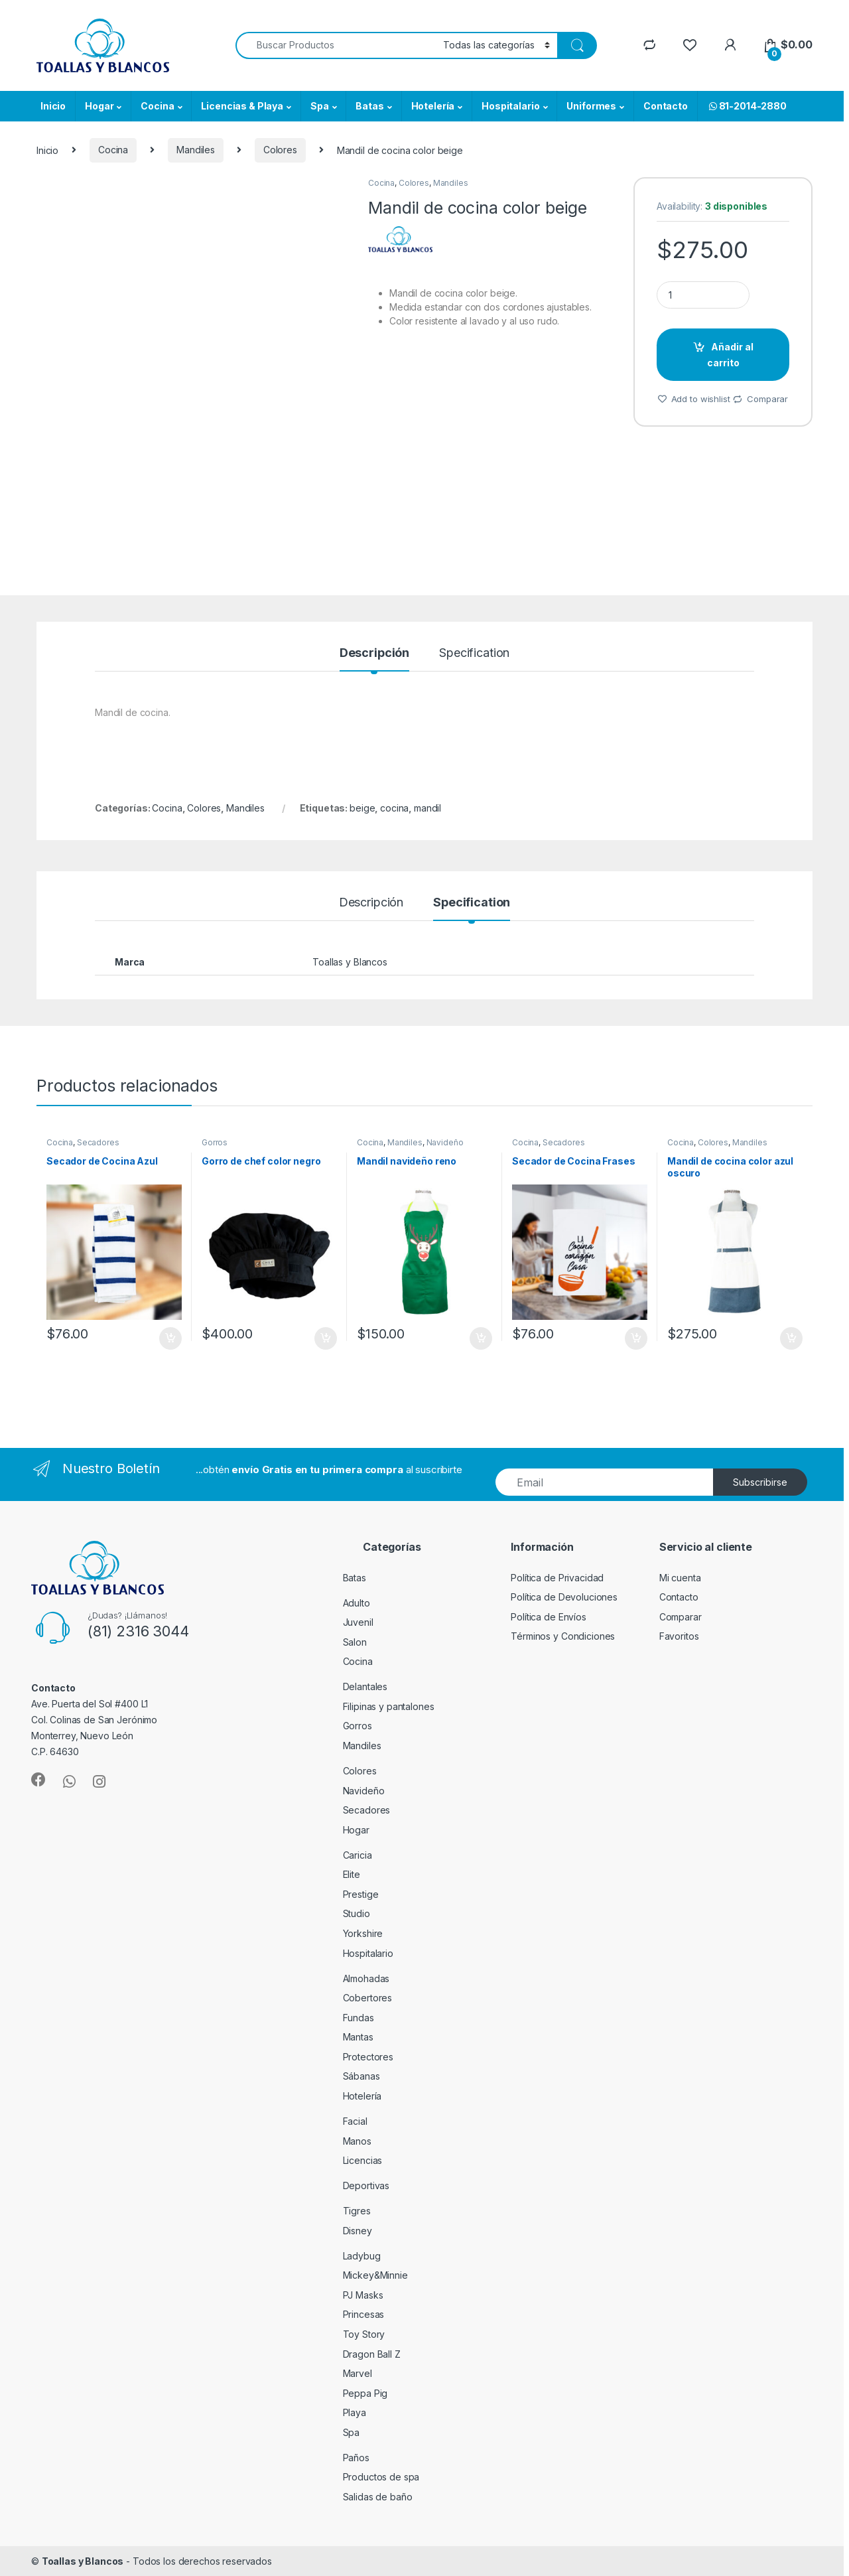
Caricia (357, 1855)
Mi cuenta (680, 1577)
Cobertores (368, 1997)
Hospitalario (510, 105)
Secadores (98, 1142)
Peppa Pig (365, 2393)
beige (362, 808)
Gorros (215, 1142)
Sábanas (361, 2076)
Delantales (365, 1686)
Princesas (364, 2314)
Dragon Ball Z (372, 2354)
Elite (351, 1874)
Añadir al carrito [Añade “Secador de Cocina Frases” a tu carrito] (636, 1338)
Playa (354, 2412)
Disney (357, 2230)
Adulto (356, 1603)
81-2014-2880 (747, 105)
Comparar (767, 399)
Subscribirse (760, 1482)
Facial (355, 2121)
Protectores (368, 2056)
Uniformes (591, 105)
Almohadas (366, 1978)
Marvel (357, 2373)
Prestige (361, 1894)
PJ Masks (363, 2295)
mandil (427, 808)
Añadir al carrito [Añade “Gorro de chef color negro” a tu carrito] (325, 1338)
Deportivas (366, 2185)
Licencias (363, 2160)
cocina (394, 808)
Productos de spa (381, 2476)
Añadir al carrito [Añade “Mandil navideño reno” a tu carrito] (481, 1338)
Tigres (357, 2210)
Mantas (358, 2036)
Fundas (358, 2017)
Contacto (665, 105)
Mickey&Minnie (375, 2275)
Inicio (53, 105)
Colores (280, 149)
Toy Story (364, 2334)
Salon (355, 1642)
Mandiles (195, 149)
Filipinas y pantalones (388, 1706)
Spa (319, 105)
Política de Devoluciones (564, 1597)
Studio (356, 1913)
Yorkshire (363, 1933)
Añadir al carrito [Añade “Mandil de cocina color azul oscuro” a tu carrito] (791, 1338)
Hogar (99, 105)
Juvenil (358, 1622)
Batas (369, 105)
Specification (474, 653)
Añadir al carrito (730, 354)
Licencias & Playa (242, 105)
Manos (357, 2141)
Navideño (445, 1142)
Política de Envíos (548, 1616)
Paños (356, 2457)
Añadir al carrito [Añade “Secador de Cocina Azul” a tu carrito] (170, 1338)
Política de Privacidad (557, 1577)
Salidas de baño (378, 2496)
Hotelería (433, 105)
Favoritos (679, 1636)
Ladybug (362, 2255)
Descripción (374, 653)
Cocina (157, 105)
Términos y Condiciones (563, 1636)
